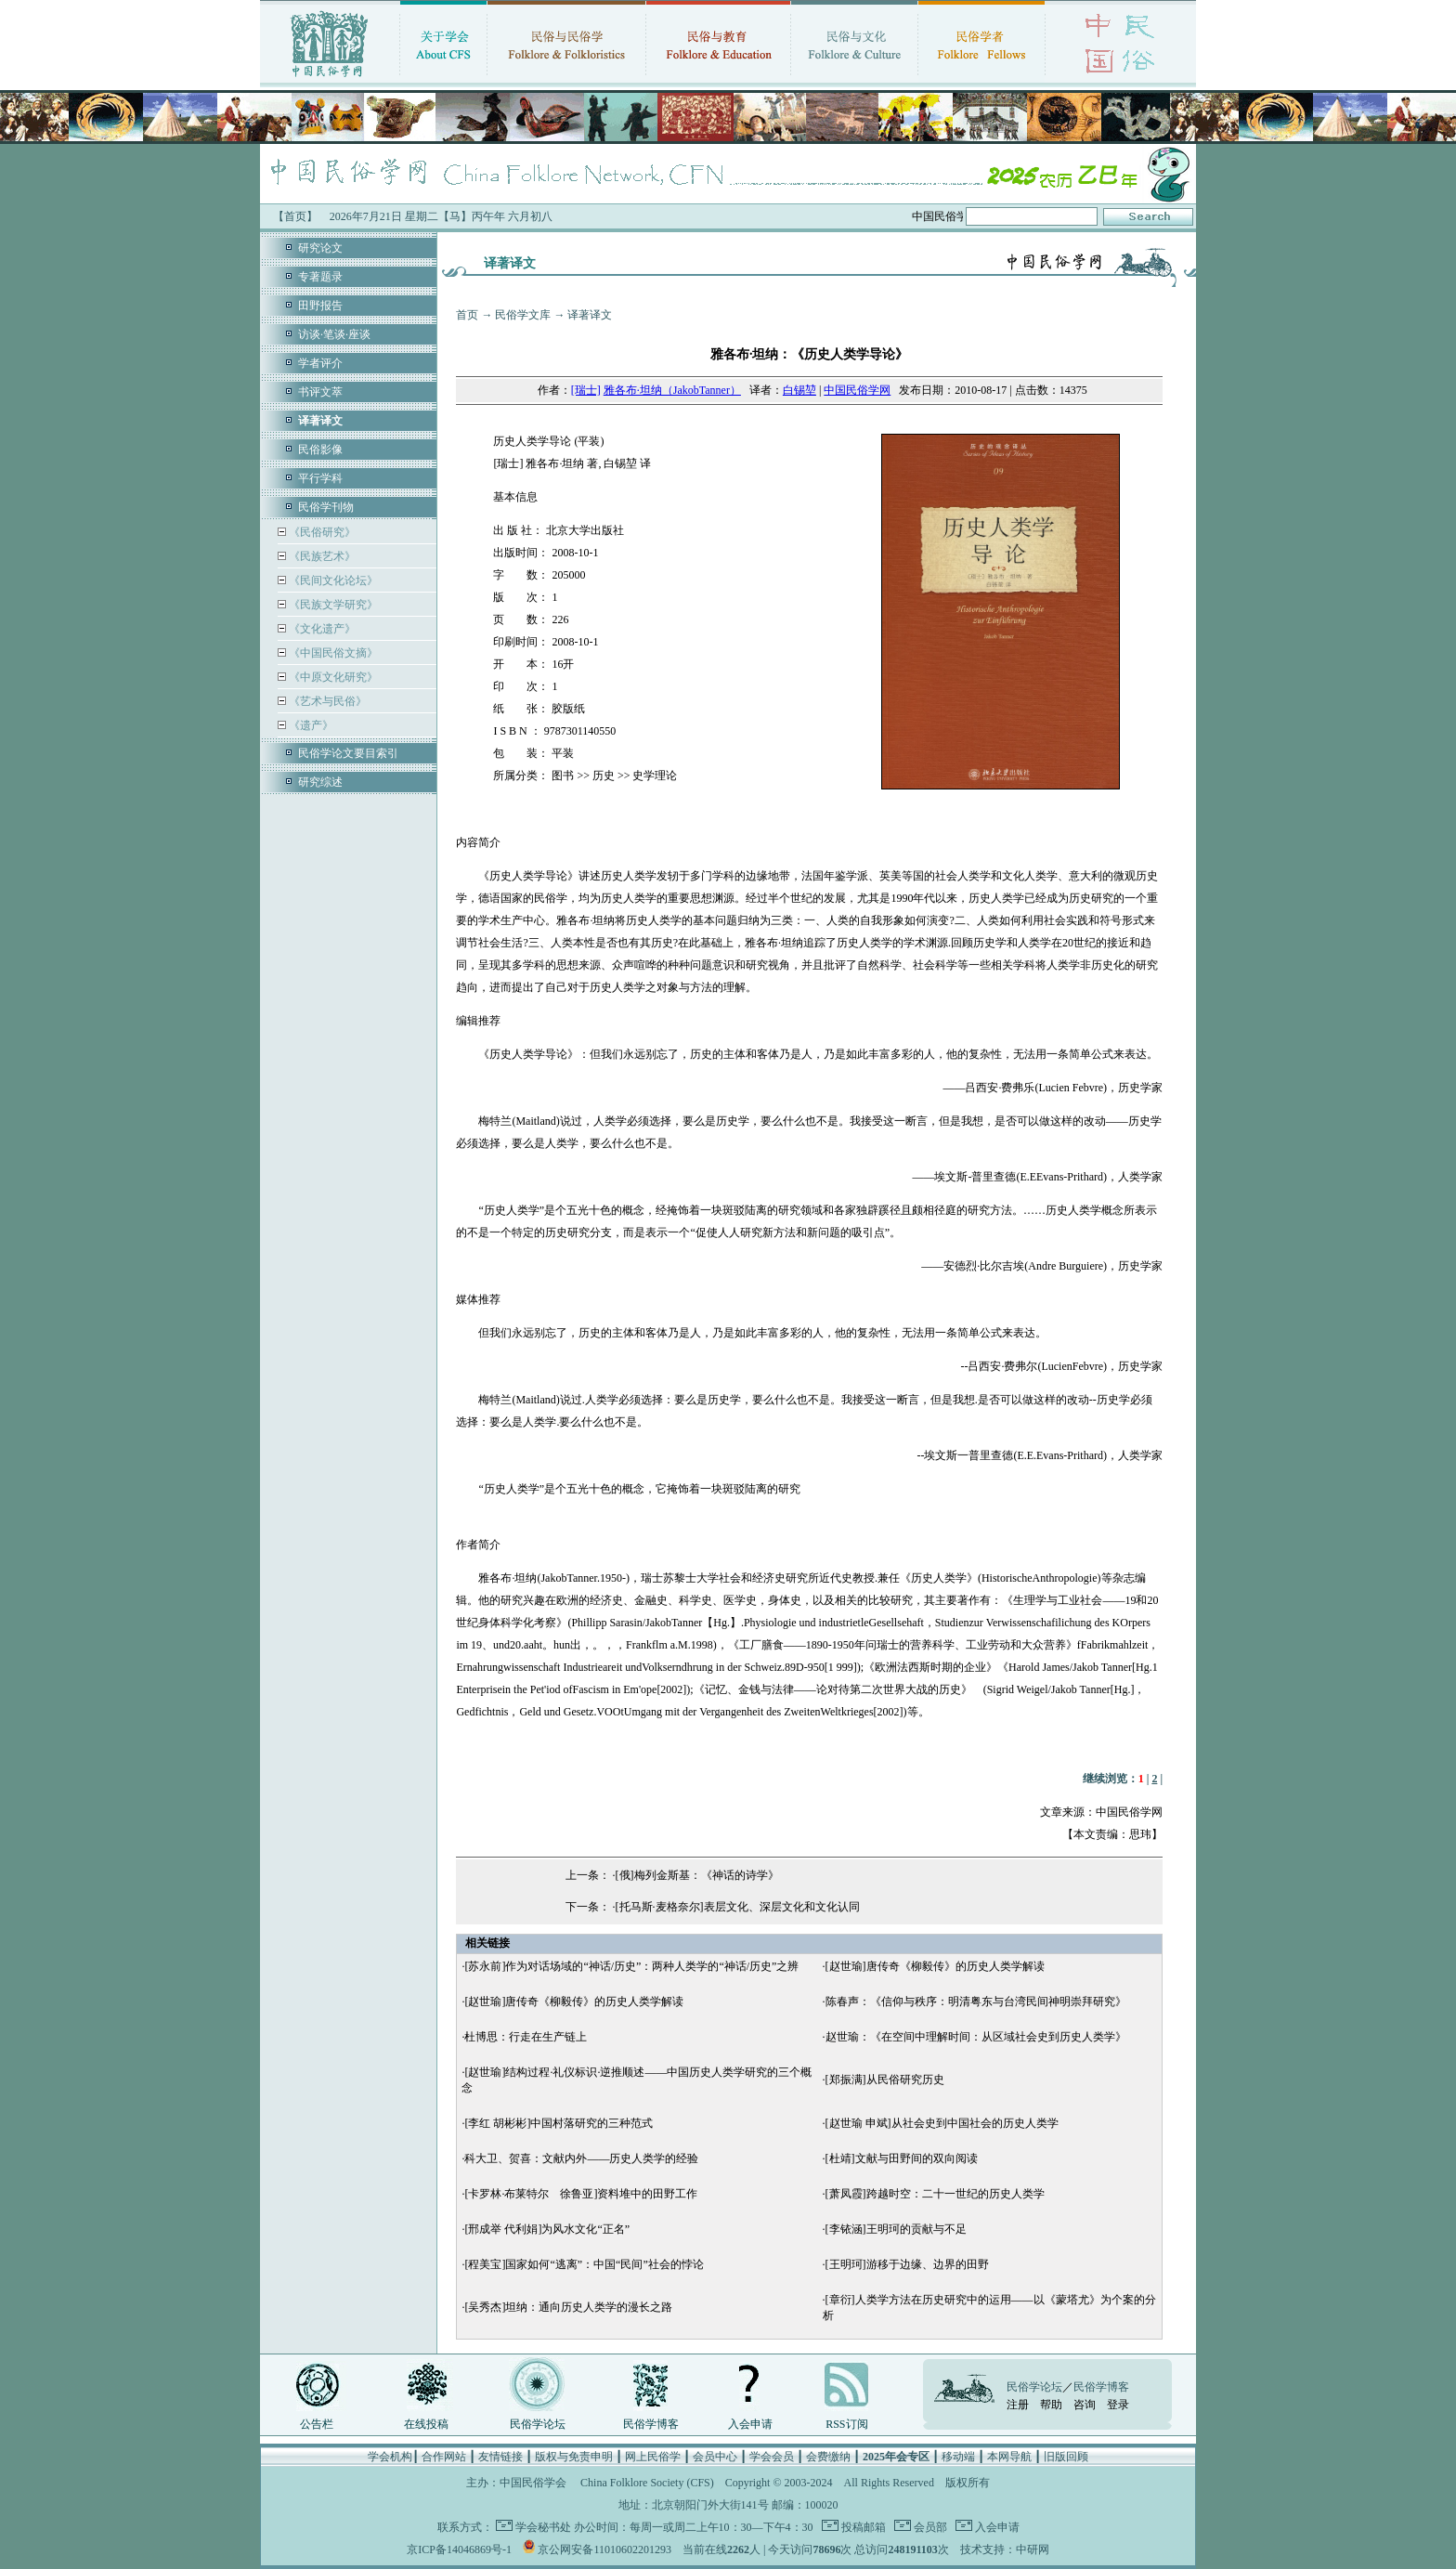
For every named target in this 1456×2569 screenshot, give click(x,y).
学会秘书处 (543, 2527)
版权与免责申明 (574, 2456)
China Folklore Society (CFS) (647, 2482)
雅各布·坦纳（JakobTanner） (672, 390)
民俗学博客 (651, 2424)
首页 (467, 314)
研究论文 (320, 247)
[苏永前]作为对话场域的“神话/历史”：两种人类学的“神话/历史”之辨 (631, 1966)
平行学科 (320, 478)
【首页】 (295, 216)
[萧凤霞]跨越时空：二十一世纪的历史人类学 (935, 2193)
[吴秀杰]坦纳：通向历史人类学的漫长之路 (568, 2307)
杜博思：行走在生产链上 (525, 2036)
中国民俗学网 (857, 390)
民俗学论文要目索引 (348, 753)
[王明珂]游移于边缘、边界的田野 (907, 2264)
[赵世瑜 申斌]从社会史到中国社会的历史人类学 (942, 2123)
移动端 (958, 2456)
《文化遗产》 (321, 628)
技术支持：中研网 (1004, 2549)
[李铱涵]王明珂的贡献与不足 (896, 2229)
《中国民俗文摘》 (332, 652)
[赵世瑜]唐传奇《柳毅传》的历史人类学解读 (935, 1966)
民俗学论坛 (538, 2424)
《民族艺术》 (321, 556)
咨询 (1084, 2404)
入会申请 (750, 2424)
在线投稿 (426, 2424)
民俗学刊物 (326, 507)
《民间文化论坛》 (332, 580)
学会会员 (771, 2456)
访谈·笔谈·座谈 (334, 334)
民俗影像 (320, 449)
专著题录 (320, 276)
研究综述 (320, 782)
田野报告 (320, 305)
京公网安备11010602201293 (604, 2549)
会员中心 (715, 2456)
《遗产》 (309, 725)
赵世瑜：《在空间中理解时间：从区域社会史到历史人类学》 (976, 2036)
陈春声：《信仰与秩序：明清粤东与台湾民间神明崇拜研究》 (976, 2001)
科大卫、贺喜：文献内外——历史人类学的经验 (581, 2158)
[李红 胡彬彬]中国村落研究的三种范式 (558, 2123)
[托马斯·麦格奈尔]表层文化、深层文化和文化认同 (738, 1906)
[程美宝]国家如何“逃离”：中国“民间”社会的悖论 (583, 2264)
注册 (1018, 2404)
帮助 (1051, 2404)
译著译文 (589, 314)
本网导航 (1009, 2456)
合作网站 (444, 2456)
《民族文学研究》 (332, 604)
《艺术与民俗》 (326, 701)
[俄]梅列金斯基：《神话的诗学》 (697, 1875)
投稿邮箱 (862, 2527)
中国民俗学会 (533, 2482)
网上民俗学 (653, 2456)
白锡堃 (799, 390)
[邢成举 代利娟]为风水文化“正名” (547, 2229)
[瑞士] (586, 390)
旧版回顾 (1066, 2456)
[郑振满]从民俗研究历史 (885, 2079)
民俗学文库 (523, 314)
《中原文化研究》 (332, 677)
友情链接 (500, 2456)
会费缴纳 (828, 2456)
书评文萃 (320, 391)
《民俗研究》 (321, 532)
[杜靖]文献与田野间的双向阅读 (902, 2158)
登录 (1118, 2404)
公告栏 (316, 2424)
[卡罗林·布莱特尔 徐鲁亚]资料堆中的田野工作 (580, 2193)
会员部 (929, 2527)
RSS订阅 (846, 2424)
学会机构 (390, 2456)
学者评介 (320, 363)
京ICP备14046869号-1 (459, 2549)
